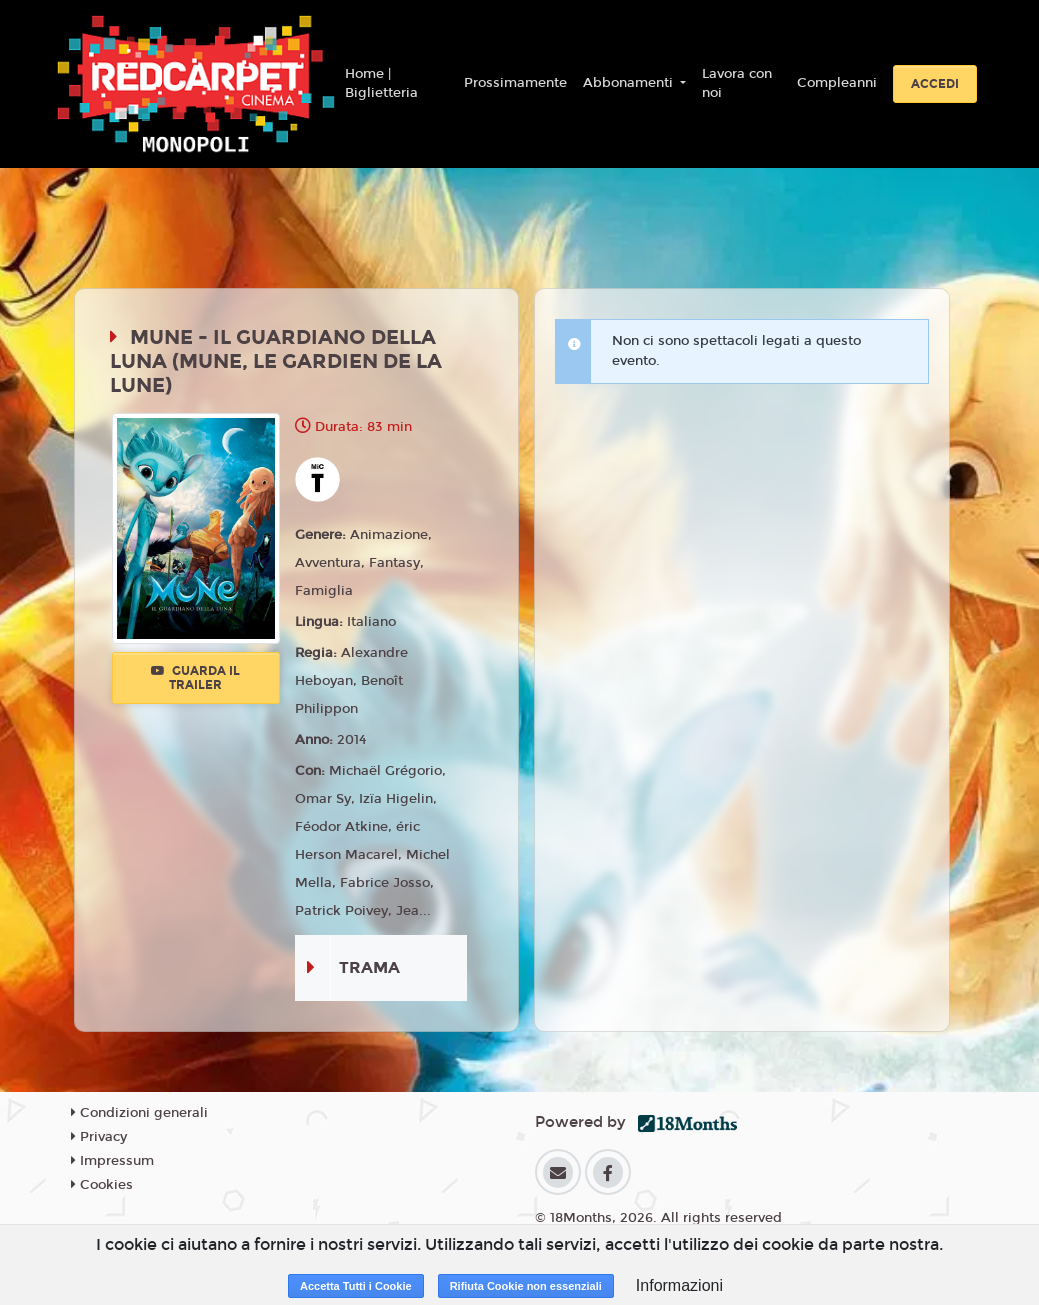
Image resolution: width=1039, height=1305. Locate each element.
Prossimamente (515, 83)
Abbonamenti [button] (630, 83)
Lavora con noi (737, 84)
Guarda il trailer (195, 678)
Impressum (112, 1161)
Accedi (935, 84)
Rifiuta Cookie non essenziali (526, 1286)
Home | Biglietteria (381, 84)
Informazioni (679, 1285)
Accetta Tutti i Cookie (356, 1286)
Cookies (102, 1185)
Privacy (99, 1137)
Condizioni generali (139, 1113)
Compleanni (837, 83)
